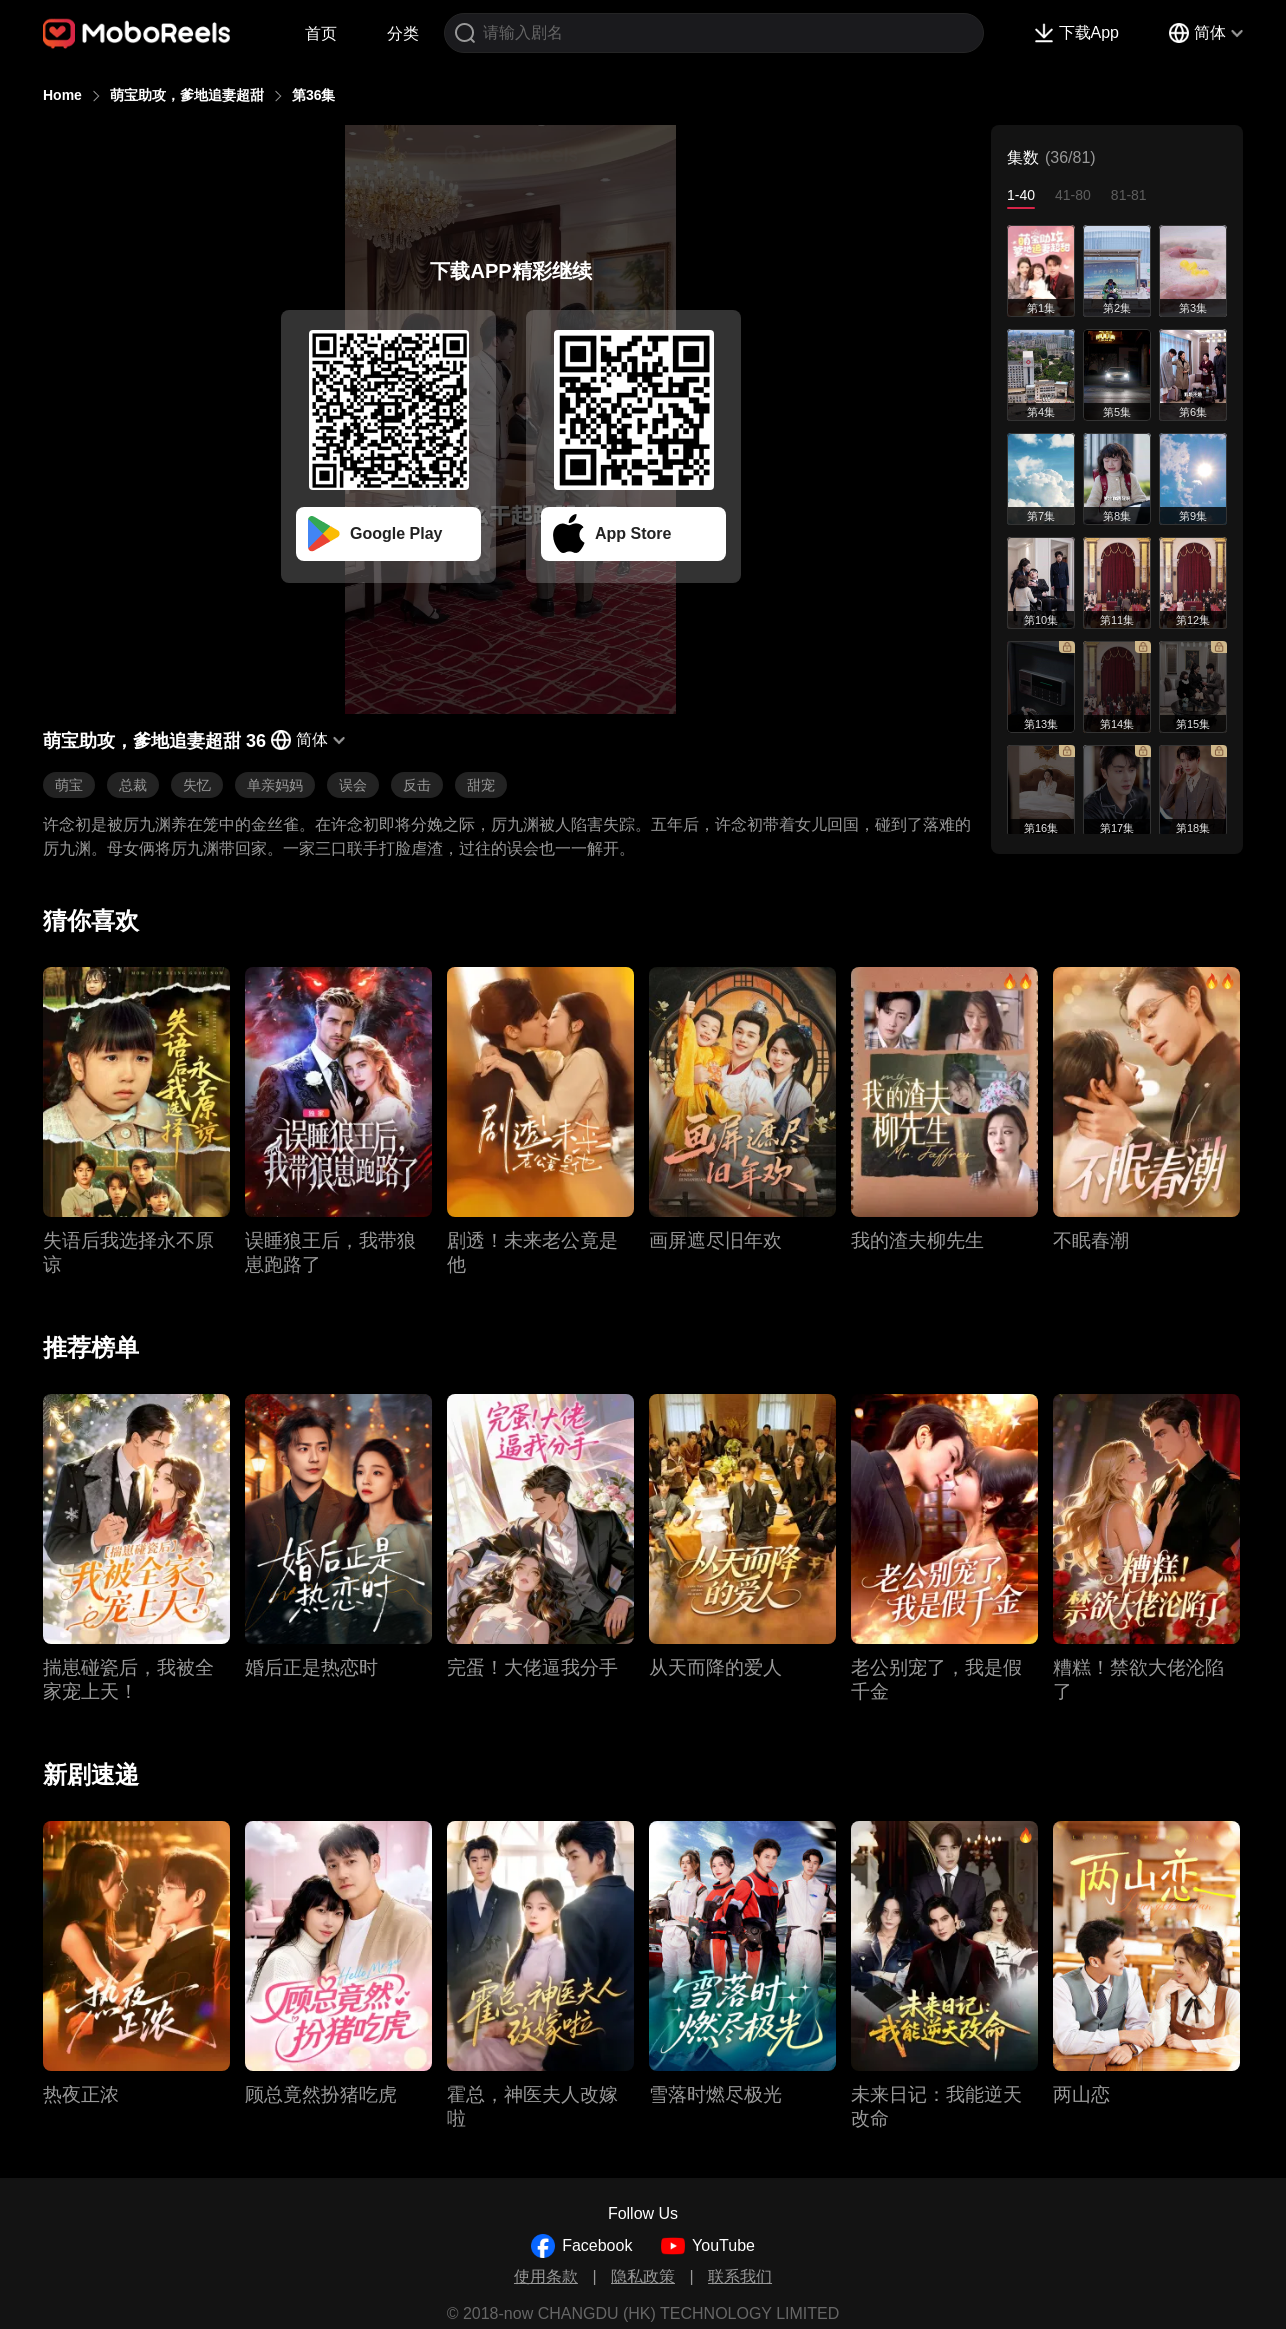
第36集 (314, 95)
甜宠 (481, 785)
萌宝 (69, 785)
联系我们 (740, 2276)
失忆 (197, 785)
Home (62, 95)
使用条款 (546, 2276)
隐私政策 (643, 2276)
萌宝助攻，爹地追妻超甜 (187, 95)
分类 (403, 33)
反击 (417, 785)
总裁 (133, 785)
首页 (321, 33)
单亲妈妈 (275, 785)
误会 (353, 785)
